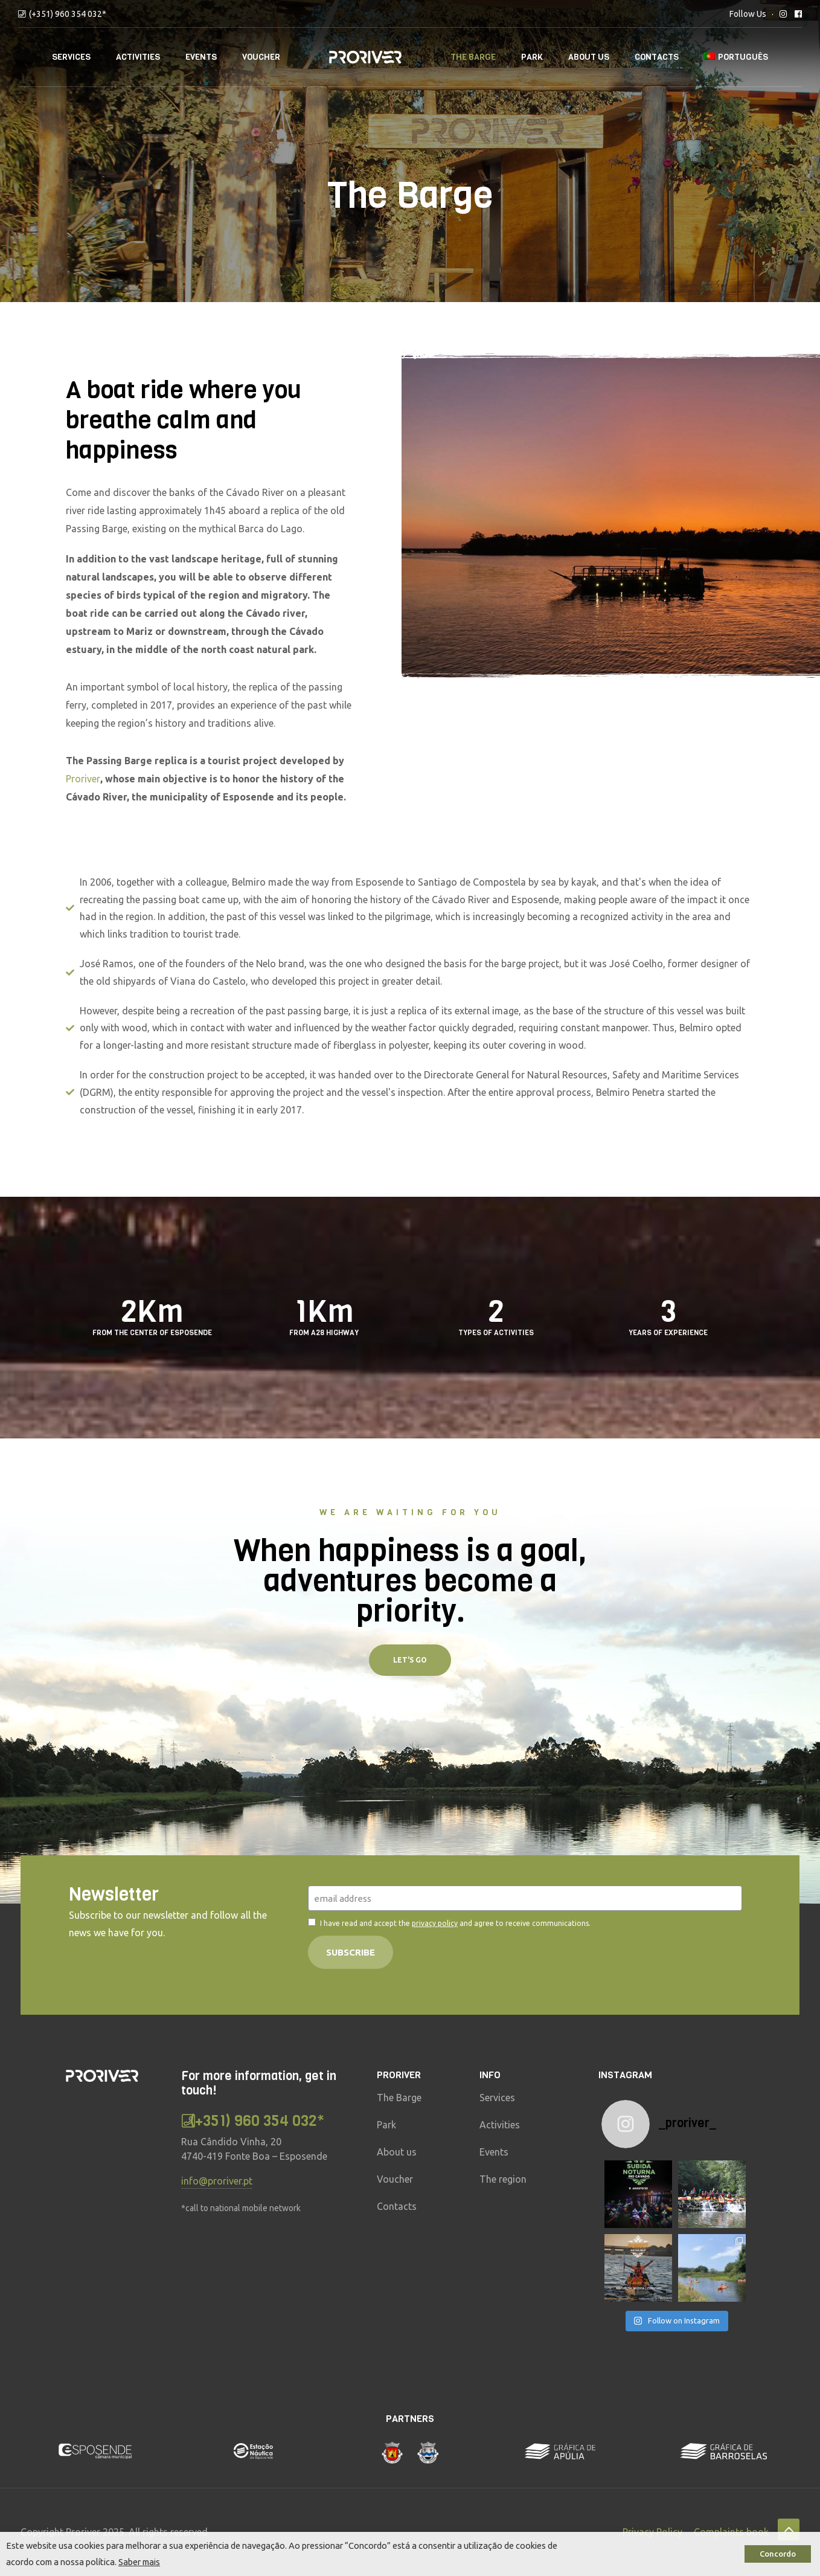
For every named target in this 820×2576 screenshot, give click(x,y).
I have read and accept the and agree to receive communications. (455, 1923)
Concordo (778, 2553)
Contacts (657, 57)
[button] (410, 1660)
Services (71, 57)
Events (201, 57)
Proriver (83, 778)
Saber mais (139, 2562)
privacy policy (435, 1923)
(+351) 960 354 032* (67, 14)
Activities (138, 57)
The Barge (473, 57)
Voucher (261, 57)
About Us (588, 57)
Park (532, 57)
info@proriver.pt (216, 2180)
